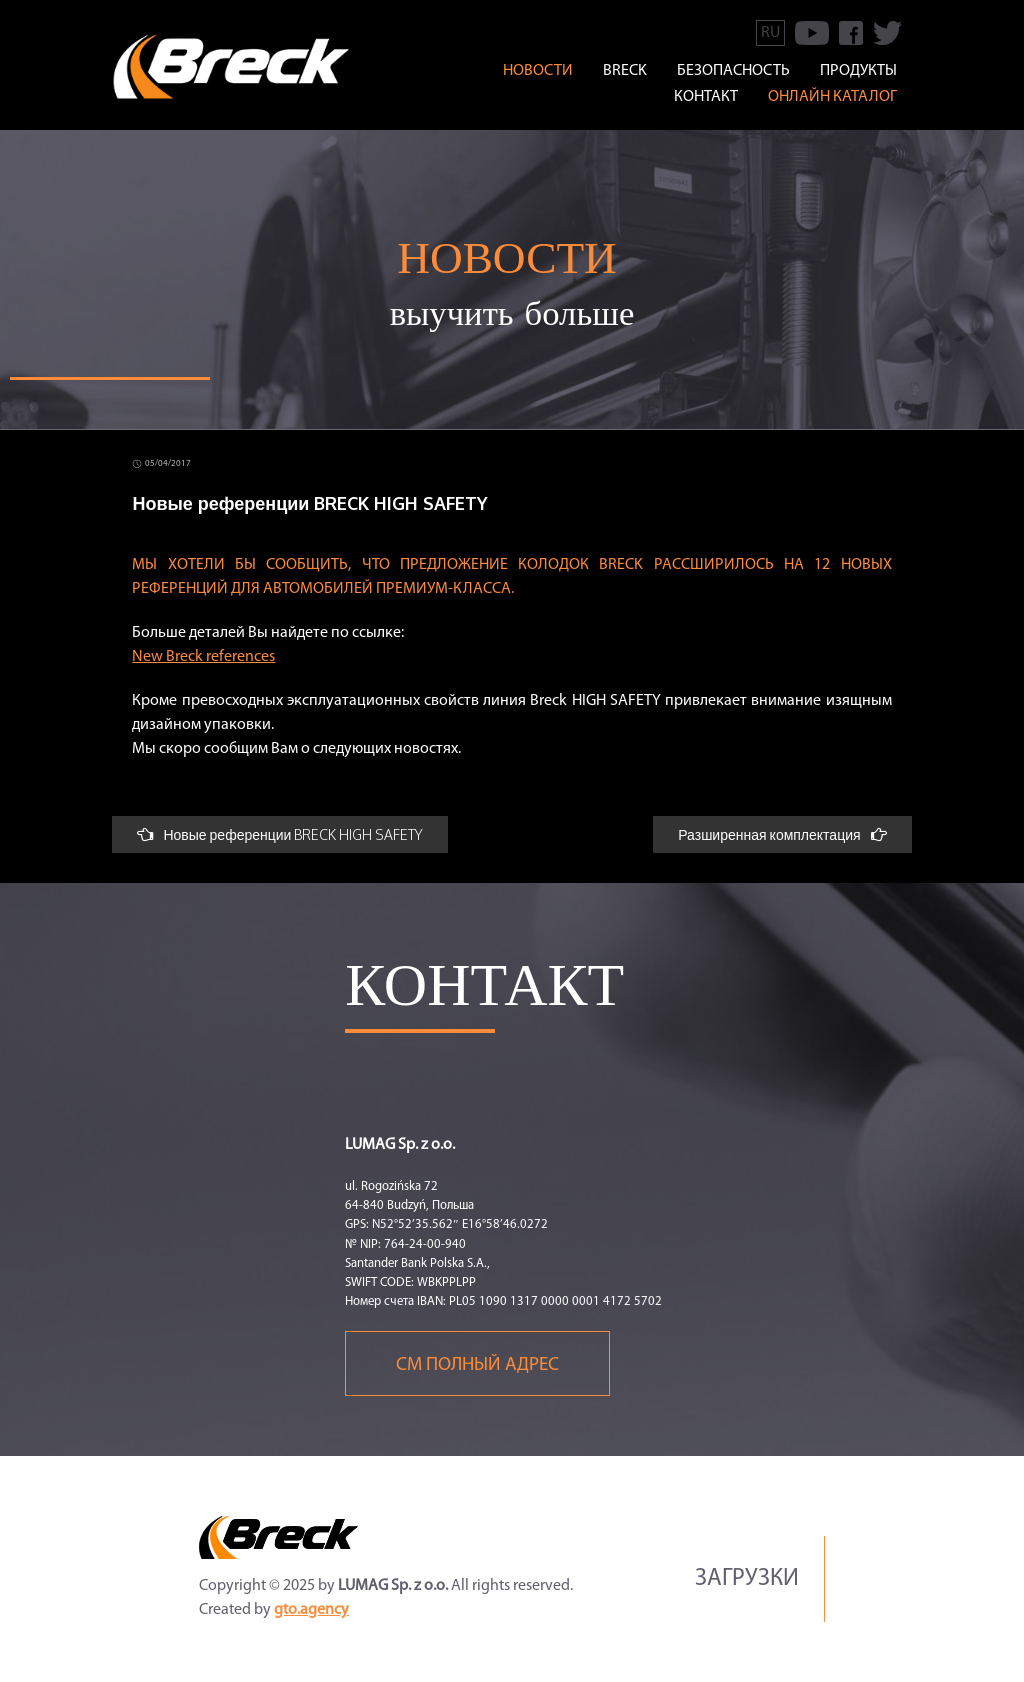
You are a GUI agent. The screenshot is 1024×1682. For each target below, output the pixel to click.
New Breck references (203, 657)
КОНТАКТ (706, 97)
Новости (538, 71)
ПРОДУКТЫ (858, 71)
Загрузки (747, 1579)
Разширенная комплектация (782, 834)
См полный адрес (477, 1365)
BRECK (625, 71)
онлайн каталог (832, 97)
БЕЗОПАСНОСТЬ (733, 71)
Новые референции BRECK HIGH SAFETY (280, 834)
